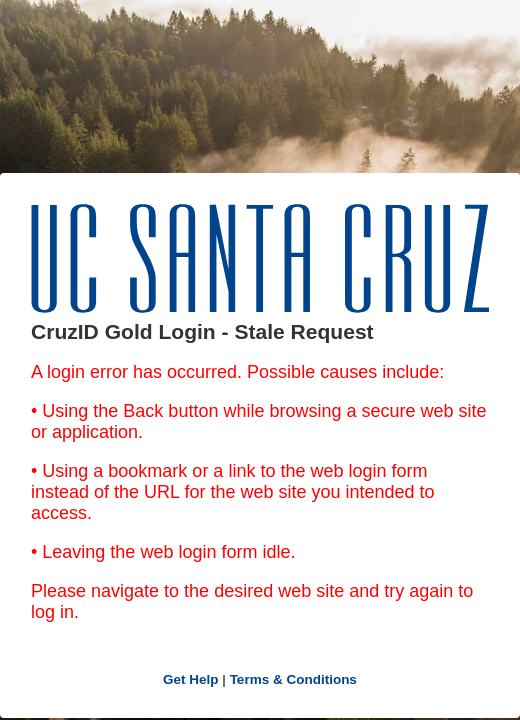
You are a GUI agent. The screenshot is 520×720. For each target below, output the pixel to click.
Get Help (191, 679)
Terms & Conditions (293, 679)
